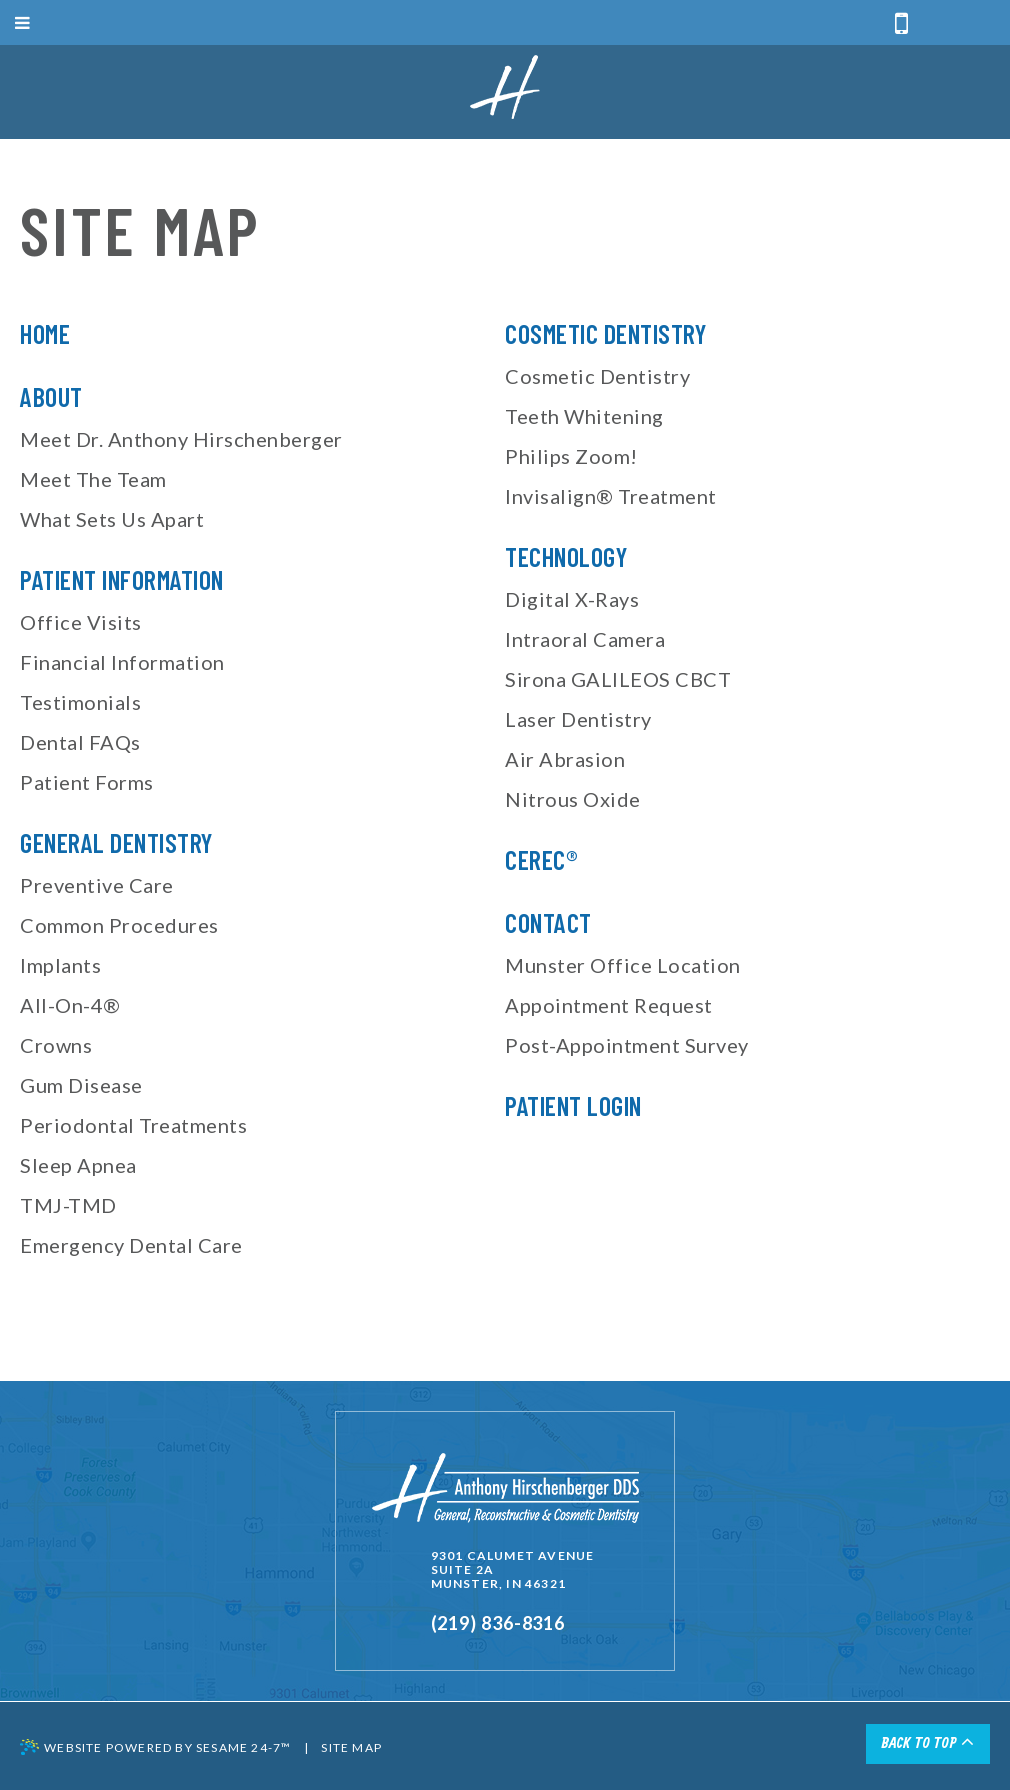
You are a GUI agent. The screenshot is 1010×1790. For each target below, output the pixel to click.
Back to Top (928, 1742)
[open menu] (505, 22)
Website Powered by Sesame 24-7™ (155, 1747)
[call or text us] (902, 24)
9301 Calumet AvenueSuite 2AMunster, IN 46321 (513, 1570)
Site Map (351, 1747)
